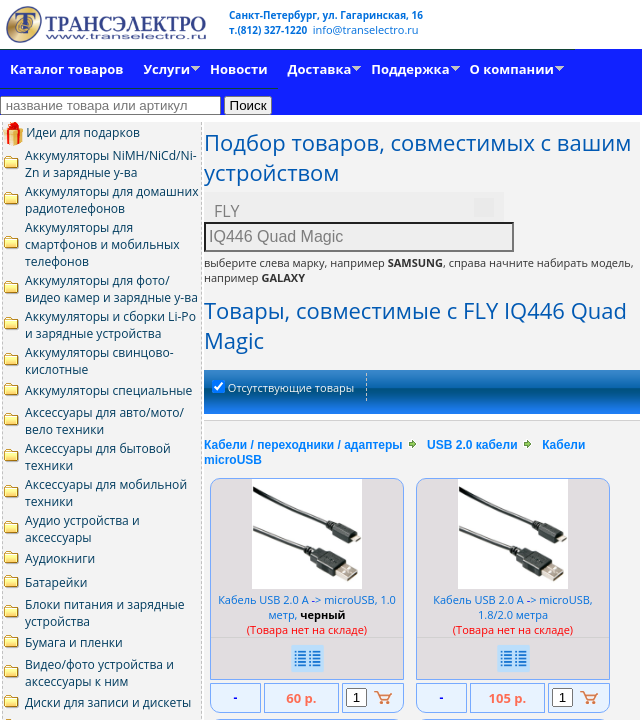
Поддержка (410, 69)
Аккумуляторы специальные (108, 390)
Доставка (320, 69)
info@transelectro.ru (366, 29)
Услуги (166, 69)
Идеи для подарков (71, 132)
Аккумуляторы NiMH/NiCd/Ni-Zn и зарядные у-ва (111, 164)
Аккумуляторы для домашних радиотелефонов (112, 200)
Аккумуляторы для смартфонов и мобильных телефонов (102, 244)
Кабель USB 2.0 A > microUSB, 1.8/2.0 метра (512, 607)
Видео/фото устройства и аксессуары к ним (99, 673)
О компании (512, 69)
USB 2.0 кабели (472, 445)
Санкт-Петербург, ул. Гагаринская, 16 (326, 15)
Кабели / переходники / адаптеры (303, 445)
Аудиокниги (60, 558)
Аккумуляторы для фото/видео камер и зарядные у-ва (111, 289)
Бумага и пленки (74, 642)
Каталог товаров (66, 69)
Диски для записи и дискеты (108, 702)
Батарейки (56, 582)
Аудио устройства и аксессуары (82, 529)
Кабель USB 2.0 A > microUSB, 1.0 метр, (307, 607)
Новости (238, 69)
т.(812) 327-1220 (269, 30)
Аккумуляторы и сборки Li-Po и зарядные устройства (110, 325)
